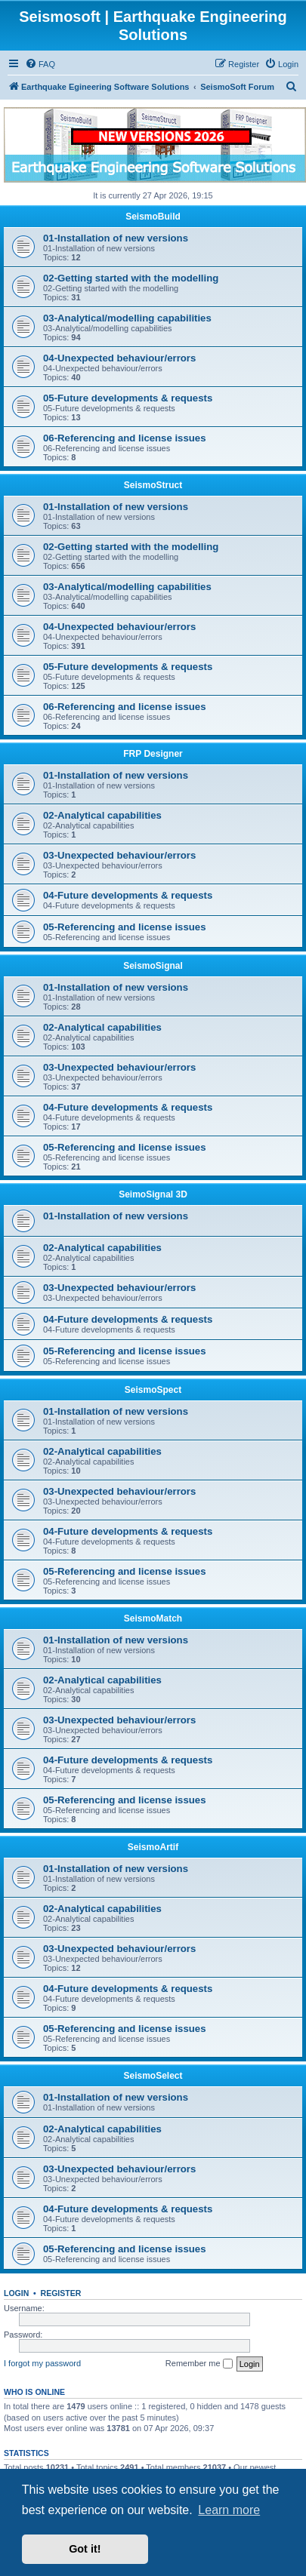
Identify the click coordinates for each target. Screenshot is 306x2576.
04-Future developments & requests (127, 895)
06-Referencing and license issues (124, 438)
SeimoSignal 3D (153, 1194)
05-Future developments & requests (127, 398)
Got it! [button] (84, 2549)
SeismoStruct (153, 485)
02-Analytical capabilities (102, 815)
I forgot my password (42, 2363)
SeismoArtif (153, 1847)
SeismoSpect (153, 1390)
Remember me (199, 2364)
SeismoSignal (153, 966)
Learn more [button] (229, 2510)
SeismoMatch (153, 1618)
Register (61, 2293)
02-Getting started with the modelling (130, 278)
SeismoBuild (153, 216)
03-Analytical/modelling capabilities (127, 318)
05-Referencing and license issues (124, 927)
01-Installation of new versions (115, 238)
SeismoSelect (152, 2075)
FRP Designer (152, 754)
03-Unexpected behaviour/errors (119, 855)
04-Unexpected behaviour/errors (119, 358)
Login (16, 2293)
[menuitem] (40, 64)
